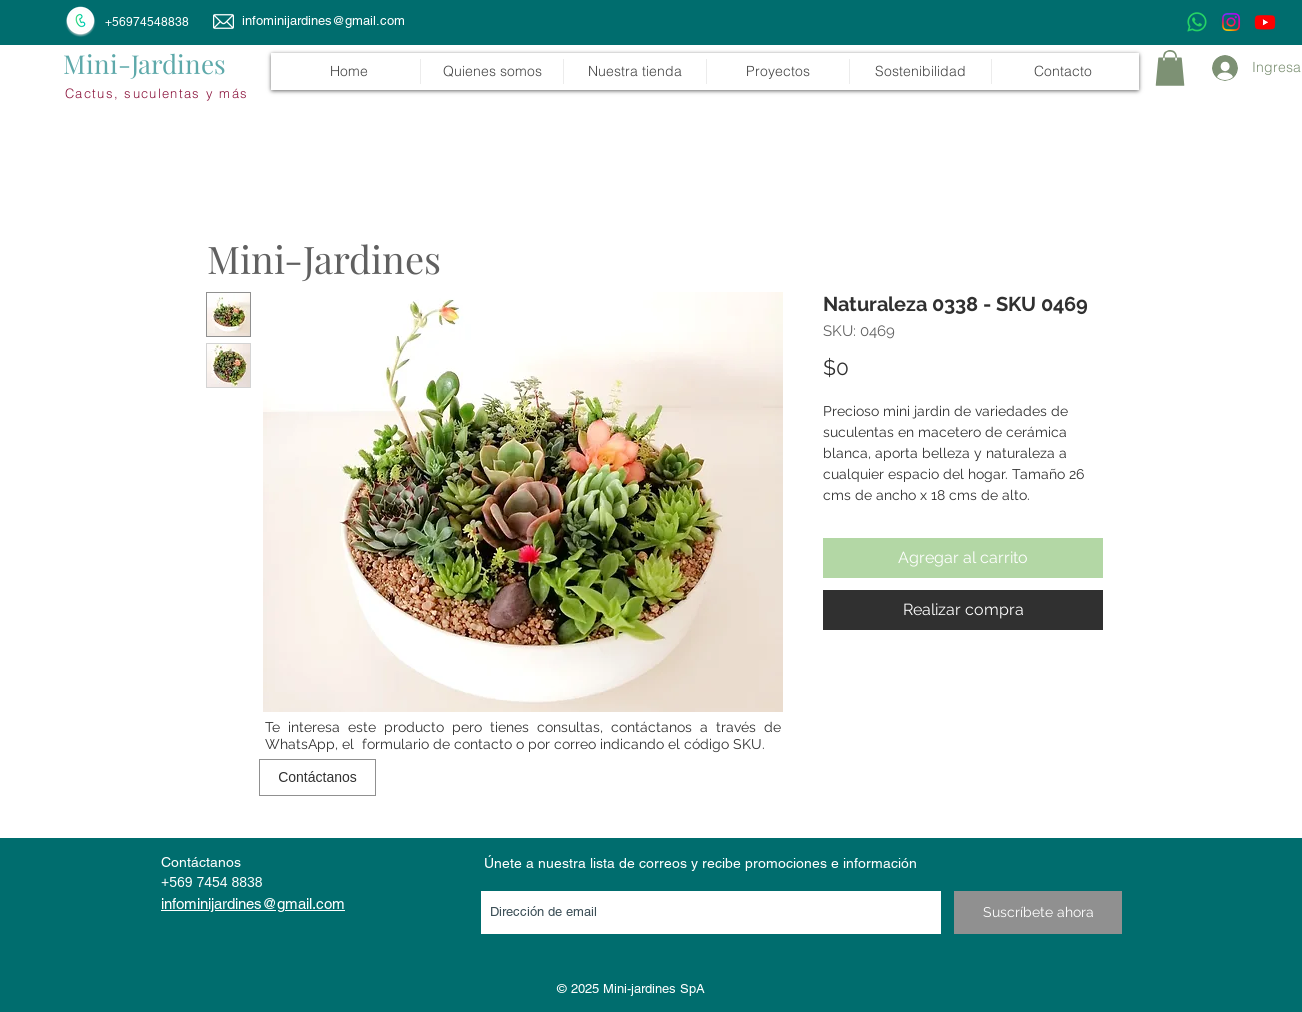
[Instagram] (1231, 22)
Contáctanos (201, 862)
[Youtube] (1265, 22)
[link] (1170, 68)
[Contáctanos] (317, 777)
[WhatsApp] (1197, 22)
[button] (634, 71)
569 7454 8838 (215, 882)
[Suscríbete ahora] (1038, 912)
